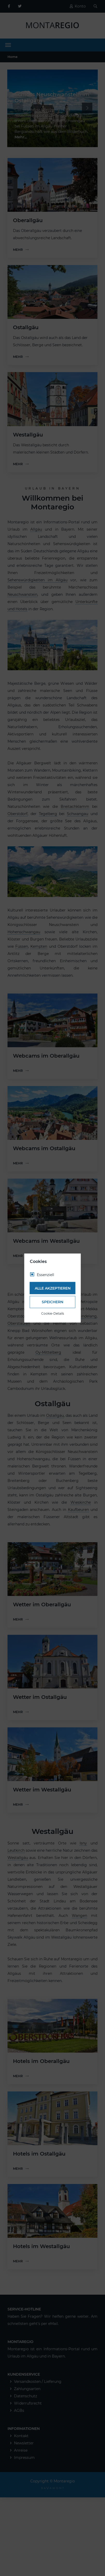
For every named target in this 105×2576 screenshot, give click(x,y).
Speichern (52, 1302)
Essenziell (45, 1274)
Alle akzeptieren (53, 1288)
